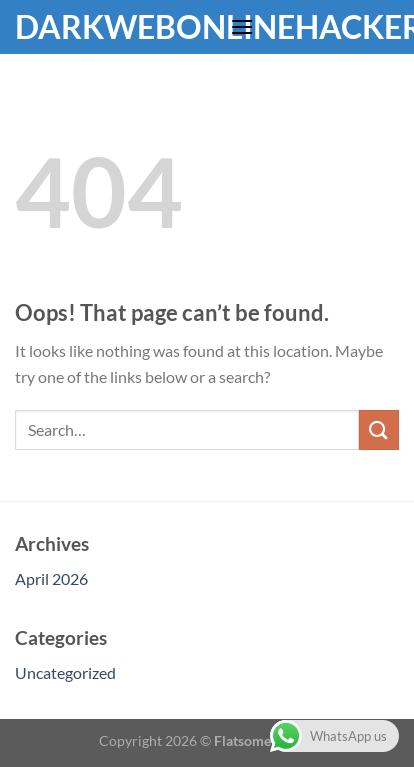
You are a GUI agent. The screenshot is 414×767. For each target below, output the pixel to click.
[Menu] (242, 26)
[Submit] (379, 429)
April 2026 (51, 578)
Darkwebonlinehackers (115, 27)
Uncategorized (65, 672)
